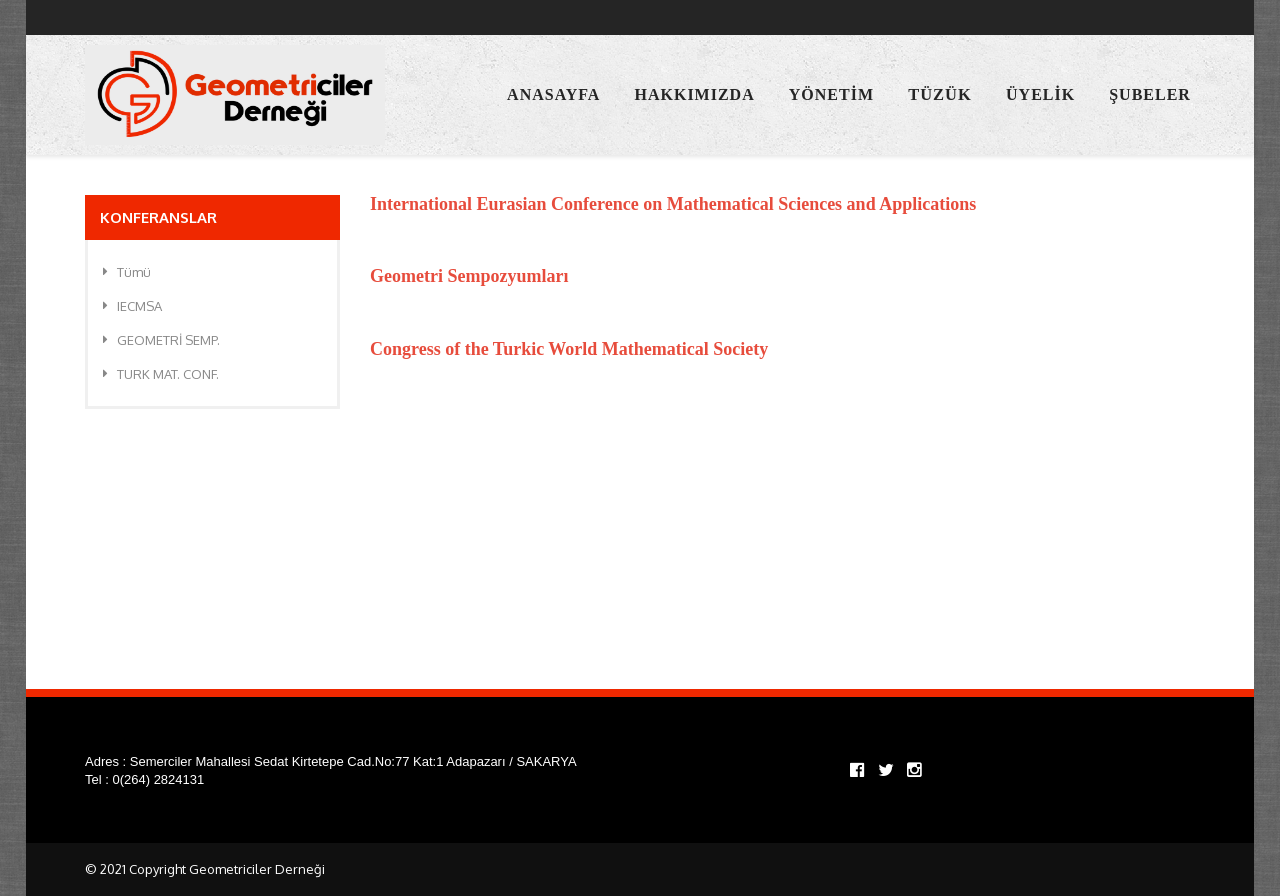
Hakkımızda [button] (695, 94)
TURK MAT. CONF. (161, 374)
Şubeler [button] (1150, 94)
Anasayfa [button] (553, 94)
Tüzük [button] (940, 94)
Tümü (127, 272)
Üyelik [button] (1040, 94)
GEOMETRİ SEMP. (161, 340)
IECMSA (132, 306)
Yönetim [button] (831, 94)
